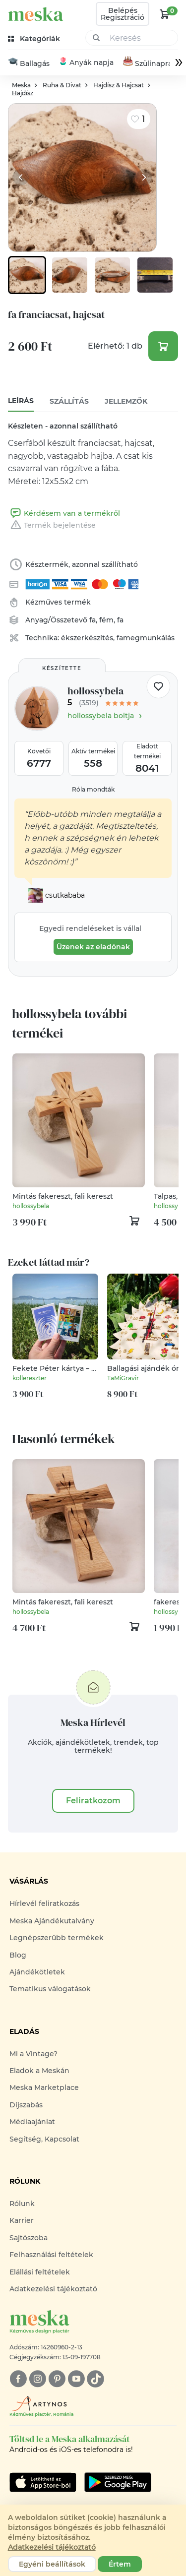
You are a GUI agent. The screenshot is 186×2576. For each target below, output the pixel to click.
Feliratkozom (93, 1801)
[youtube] (76, 2379)
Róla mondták (93, 790)
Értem (120, 2564)
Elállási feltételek (39, 2272)
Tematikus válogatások (50, 1989)
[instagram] (37, 2379)
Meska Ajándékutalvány (51, 1920)
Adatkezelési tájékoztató (53, 2289)
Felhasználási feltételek (51, 2255)
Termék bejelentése (52, 526)
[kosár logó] (165, 14)
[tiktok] (95, 2379)
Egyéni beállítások (52, 2564)
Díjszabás (26, 2104)
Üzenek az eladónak (93, 947)
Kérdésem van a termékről (64, 514)
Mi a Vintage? (33, 2053)
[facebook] (18, 2379)
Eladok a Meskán (39, 2071)
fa (92, 620)
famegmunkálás (146, 638)
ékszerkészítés (87, 638)
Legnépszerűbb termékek (56, 1938)
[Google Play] (42, 2483)
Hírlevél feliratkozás (44, 1904)
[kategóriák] (35, 39)
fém (106, 620)
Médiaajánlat (32, 2122)
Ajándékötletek (37, 1972)
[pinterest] (56, 2379)
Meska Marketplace (44, 2088)
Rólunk (22, 2204)
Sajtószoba (28, 2237)
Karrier (21, 2220)
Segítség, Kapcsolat (44, 2139)
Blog (17, 1955)
